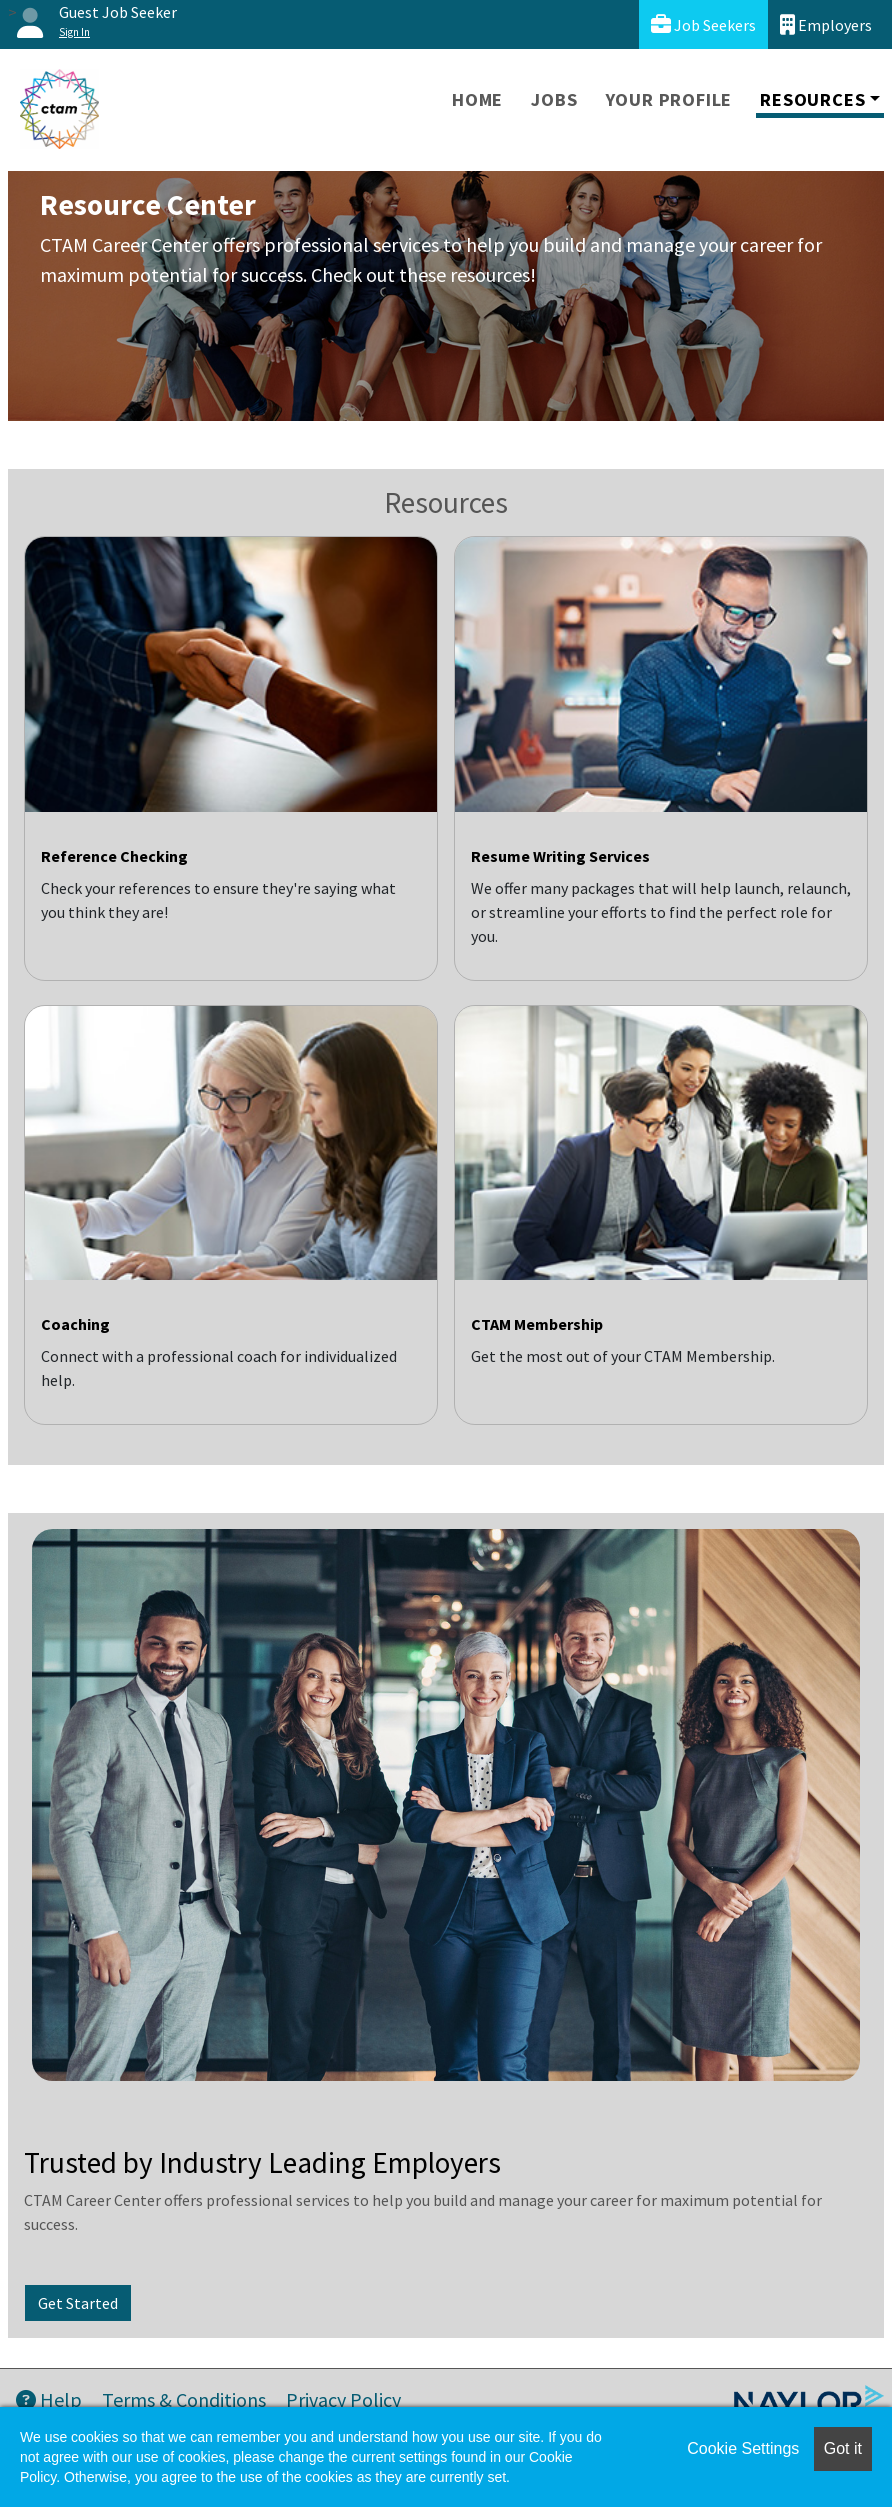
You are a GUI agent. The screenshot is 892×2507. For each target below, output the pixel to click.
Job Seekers (703, 24)
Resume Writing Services (560, 856)
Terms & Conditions (184, 2399)
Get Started (78, 2303)
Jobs (554, 99)
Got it (843, 2448)
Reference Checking (114, 856)
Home (477, 99)
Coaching (75, 1324)
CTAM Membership (537, 1324)
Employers (826, 24)
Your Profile (669, 99)
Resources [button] (812, 99)
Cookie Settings (743, 2448)
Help (49, 2399)
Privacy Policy (343, 2399)
